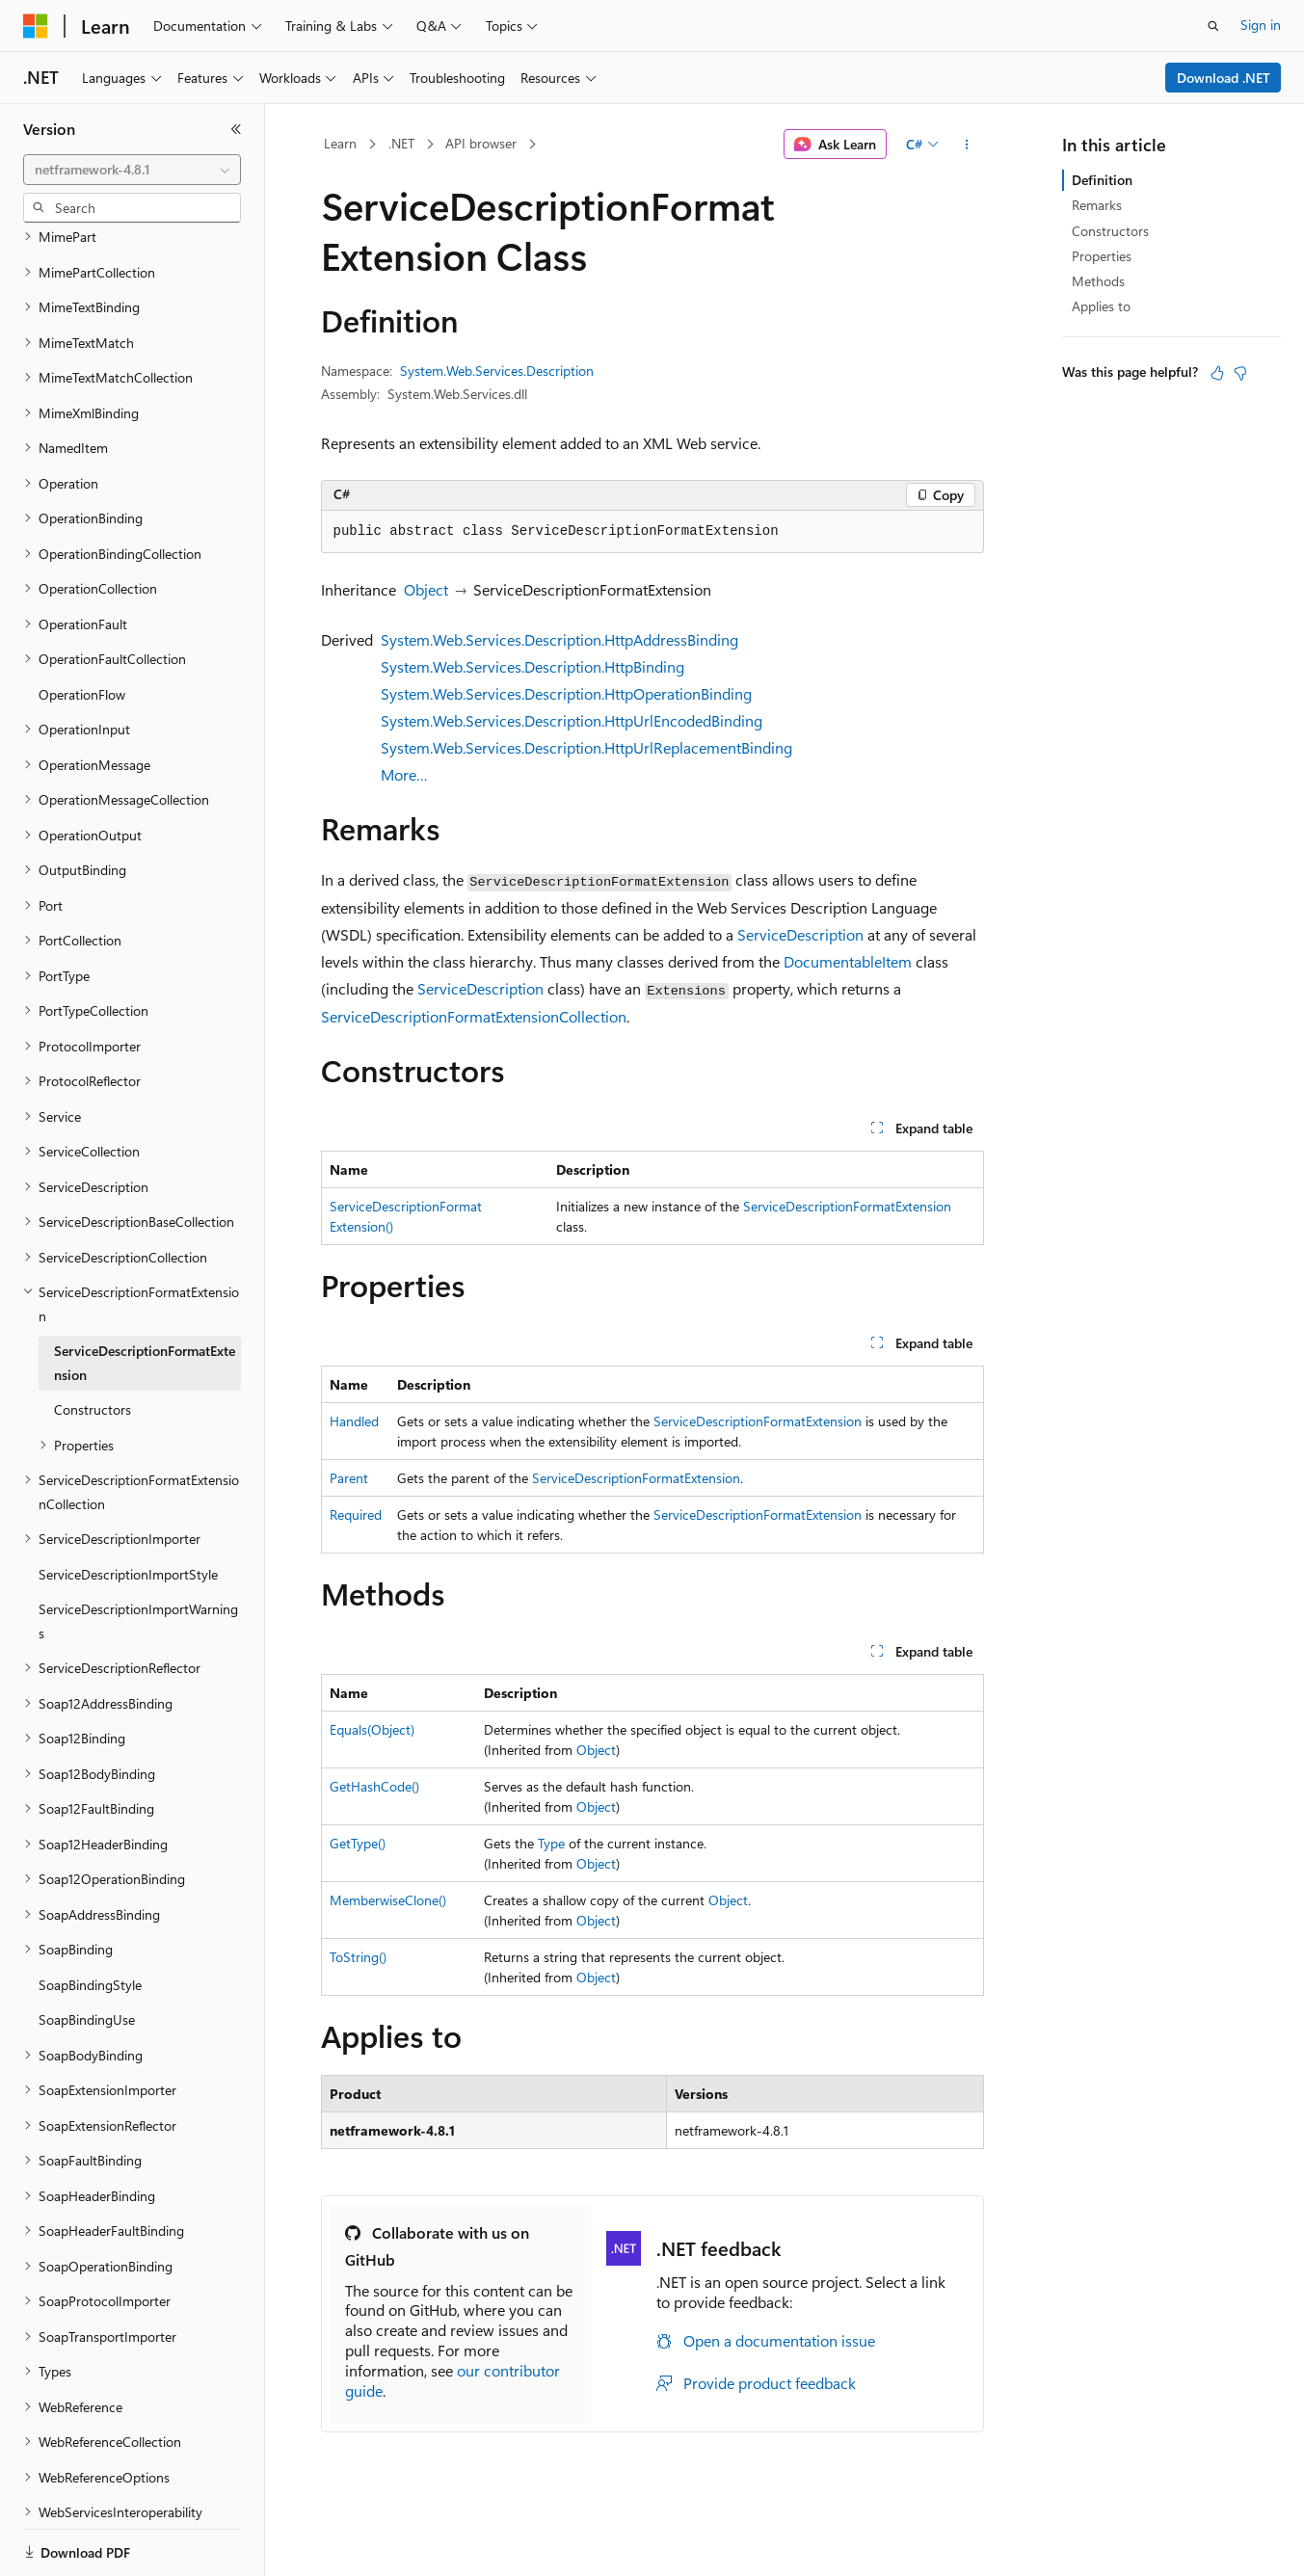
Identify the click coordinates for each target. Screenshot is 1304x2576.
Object (426, 589)
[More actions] (966, 144)
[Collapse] (236, 129)
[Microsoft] (35, 26)
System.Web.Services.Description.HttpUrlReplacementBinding (586, 747)
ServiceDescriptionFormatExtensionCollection (473, 1016)
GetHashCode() (374, 1786)
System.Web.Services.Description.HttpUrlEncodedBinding (571, 720)
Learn (340, 143)
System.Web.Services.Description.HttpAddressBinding (559, 639)
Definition (1102, 180)
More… (404, 774)
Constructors (1110, 231)
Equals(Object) (372, 1729)
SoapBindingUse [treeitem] (87, 1953)
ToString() (358, 1957)
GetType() (358, 1843)
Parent (349, 1478)
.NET (401, 143)
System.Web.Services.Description (497, 370)
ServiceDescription (800, 934)
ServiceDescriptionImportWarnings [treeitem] (138, 1554)
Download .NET (1223, 77)
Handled (354, 1421)
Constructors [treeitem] (92, 1343)
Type (551, 1843)
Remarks (1097, 205)
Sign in (1260, 24)
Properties (1101, 256)
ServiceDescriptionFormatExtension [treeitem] (144, 1296)
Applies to (1101, 306)
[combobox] (132, 169)
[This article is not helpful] (1240, 373)
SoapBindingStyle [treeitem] (90, 1918)
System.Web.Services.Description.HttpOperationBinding (566, 693)
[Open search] (1213, 26)
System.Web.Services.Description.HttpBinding (532, 666)
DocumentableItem (848, 961)
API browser (481, 143)
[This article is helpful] (1217, 373)
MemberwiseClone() (388, 1900)
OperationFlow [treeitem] (82, 628)
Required (356, 1514)
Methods (1098, 281)
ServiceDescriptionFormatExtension (847, 1206)
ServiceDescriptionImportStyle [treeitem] (128, 1508)
